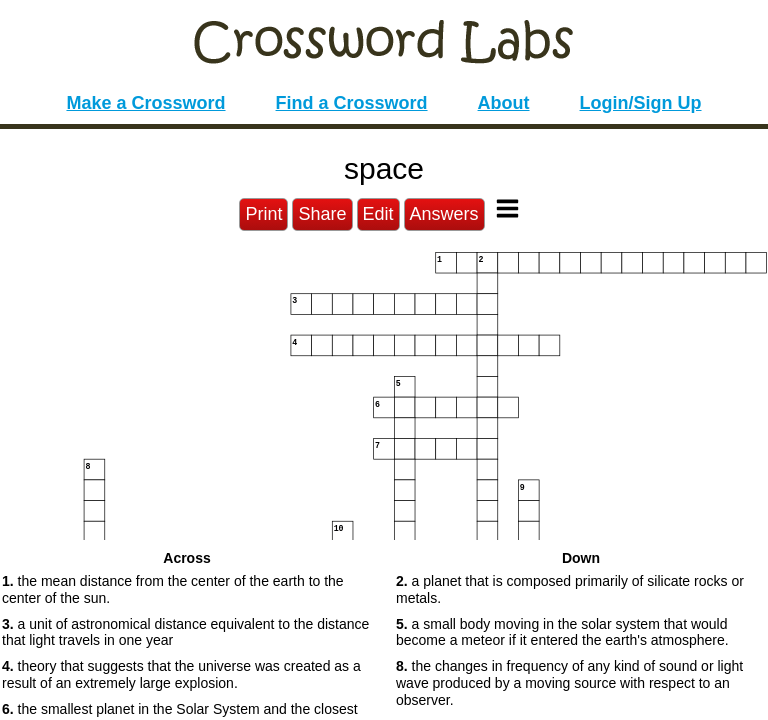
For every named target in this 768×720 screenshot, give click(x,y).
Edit (378, 214)
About (504, 103)
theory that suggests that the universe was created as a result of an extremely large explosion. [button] (181, 674)
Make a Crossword (145, 103)
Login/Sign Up (641, 103)
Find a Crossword (352, 103)
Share (322, 214)
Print (263, 214)
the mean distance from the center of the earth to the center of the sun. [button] (173, 589)
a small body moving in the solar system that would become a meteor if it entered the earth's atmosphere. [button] (562, 632)
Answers (444, 214)
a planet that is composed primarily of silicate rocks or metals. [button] (570, 589)
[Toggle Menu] (507, 208)
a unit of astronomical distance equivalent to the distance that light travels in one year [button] (185, 632)
